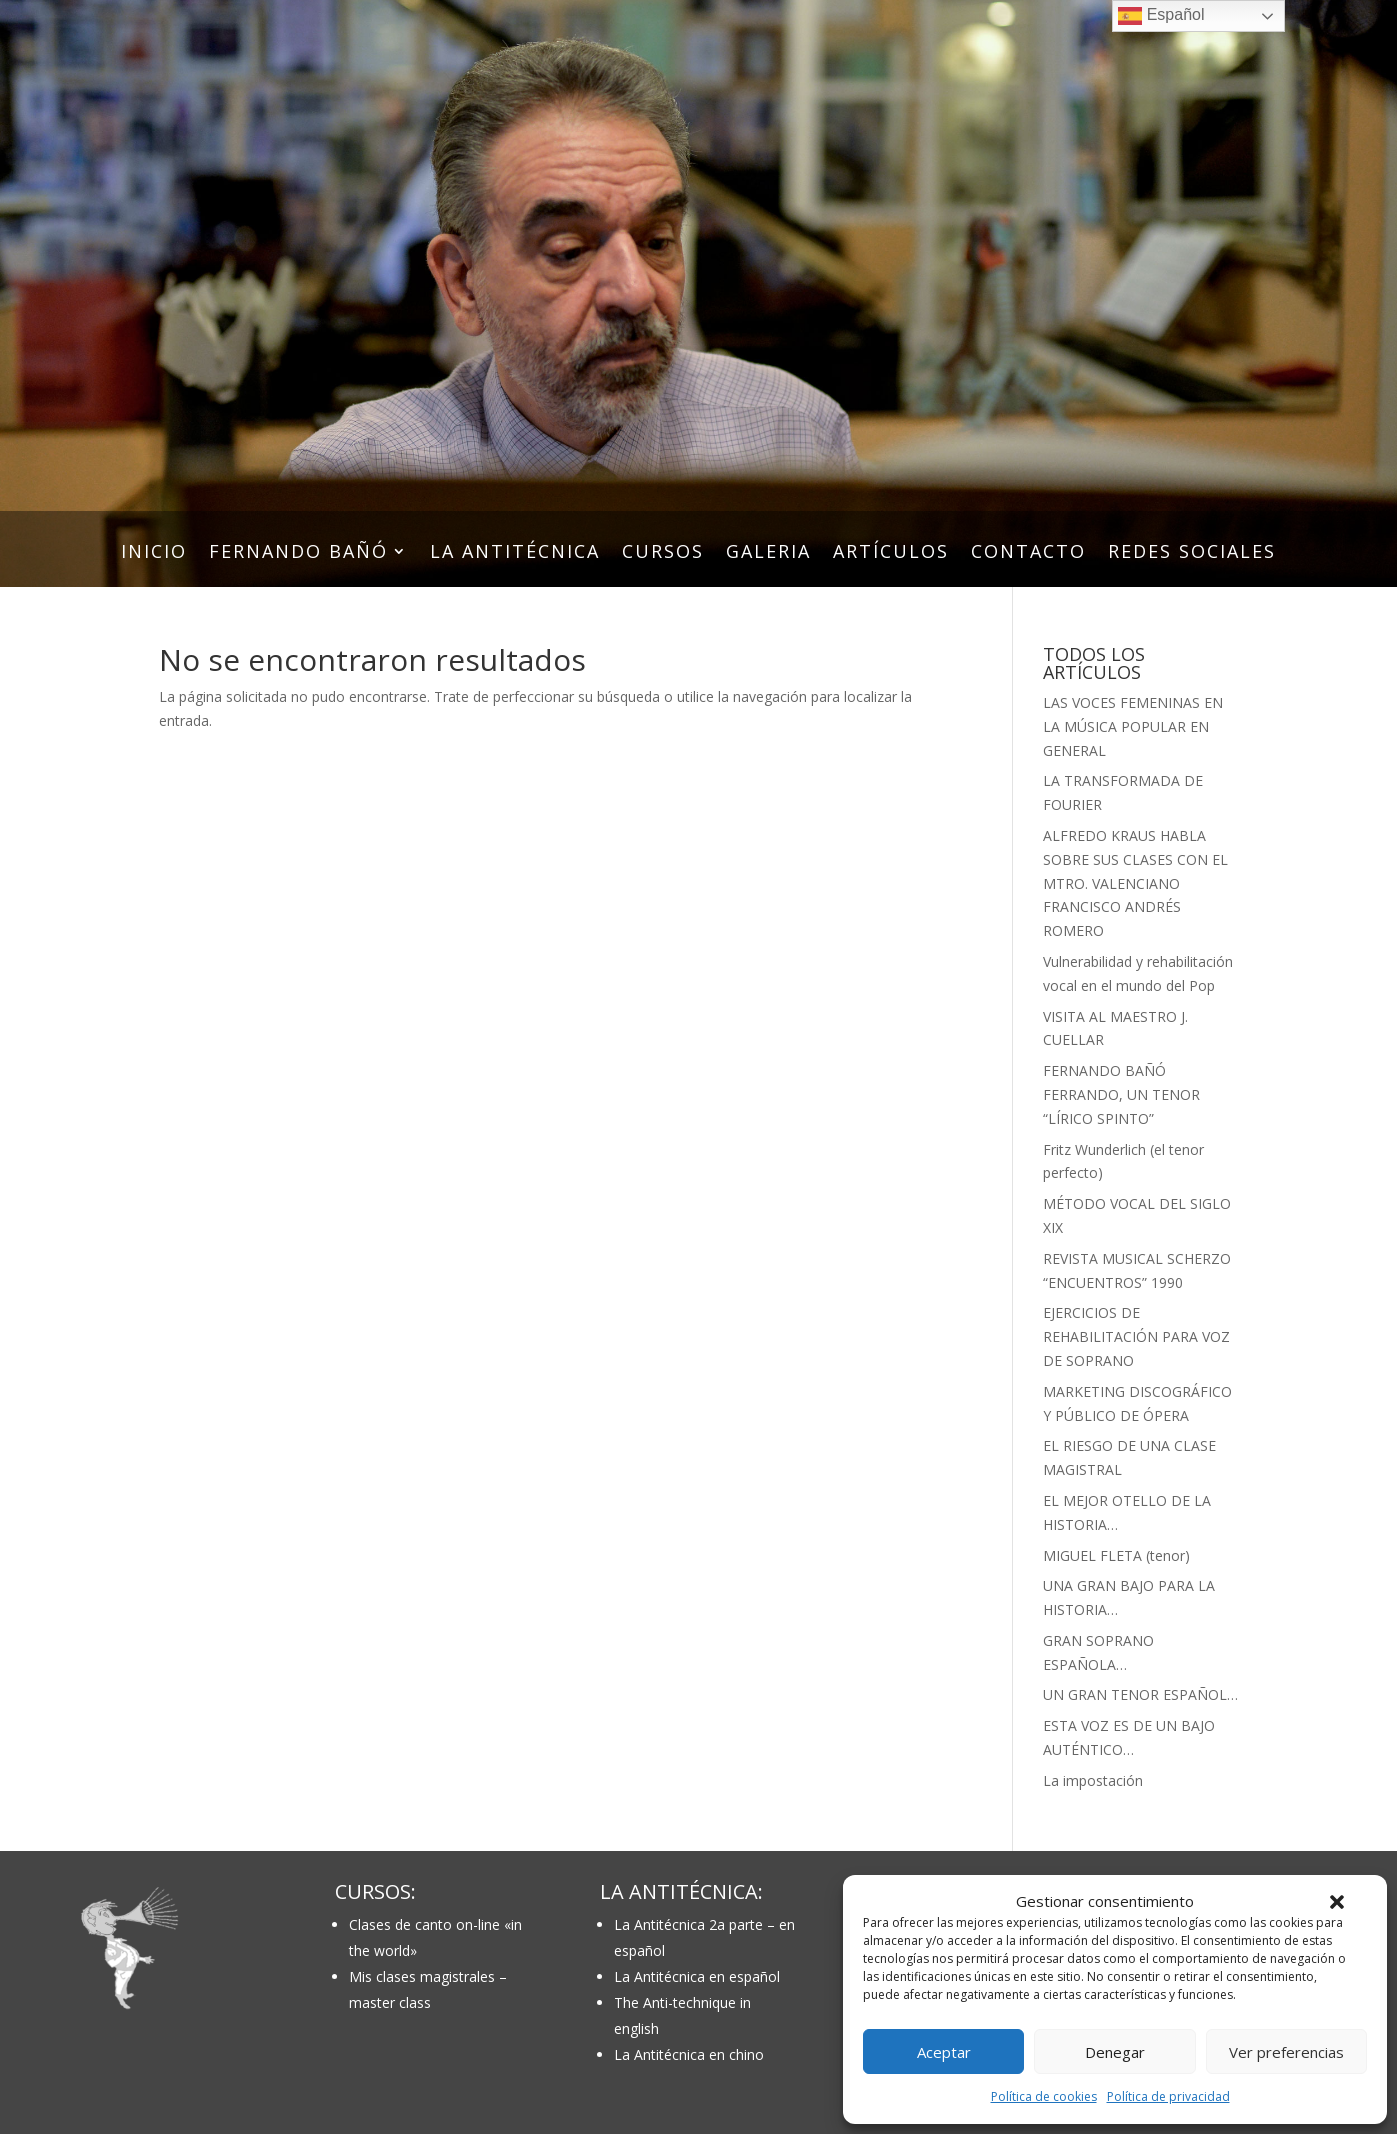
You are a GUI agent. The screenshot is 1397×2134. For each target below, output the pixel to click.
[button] (1337, 1902)
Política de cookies (1044, 2096)
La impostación (1093, 1780)
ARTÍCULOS (891, 553)
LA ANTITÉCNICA (515, 553)
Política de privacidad (1168, 2096)
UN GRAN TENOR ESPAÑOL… (1140, 1694)
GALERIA (768, 553)
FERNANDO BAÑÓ (298, 553)
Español (1161, 16)
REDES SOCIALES (1192, 553)
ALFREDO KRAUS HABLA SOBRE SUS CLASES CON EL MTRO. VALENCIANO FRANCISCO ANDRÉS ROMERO (1135, 883)
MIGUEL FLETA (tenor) (1116, 1555)
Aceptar (944, 2052)
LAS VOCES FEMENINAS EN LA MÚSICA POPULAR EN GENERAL (1133, 726)
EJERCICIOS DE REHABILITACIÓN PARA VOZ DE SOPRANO (1136, 1336)
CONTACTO (1028, 553)
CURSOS (663, 553)
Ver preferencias (1286, 2052)
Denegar (1115, 2052)
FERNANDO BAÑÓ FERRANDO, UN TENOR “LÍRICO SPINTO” (1121, 1094)
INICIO (154, 553)
